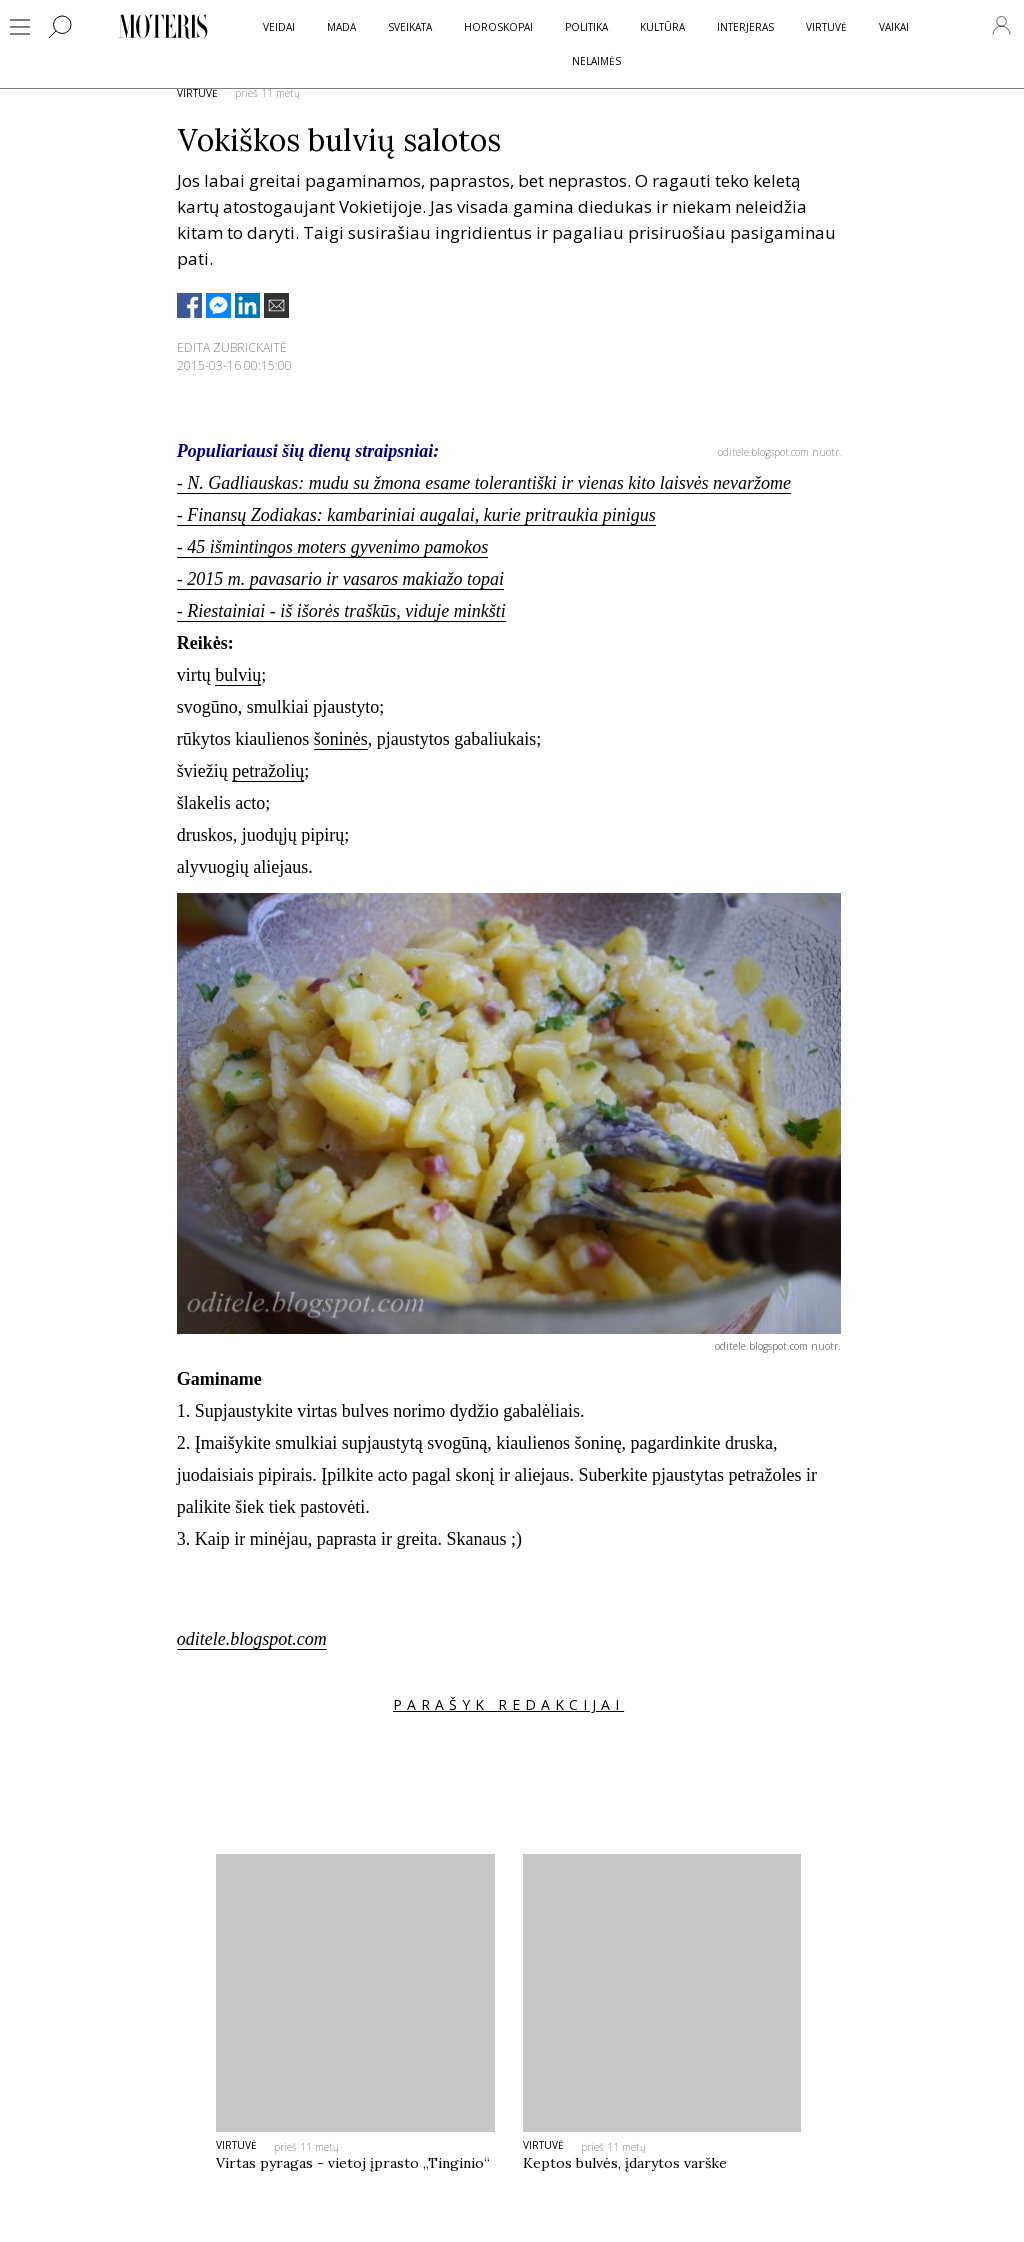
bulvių (238, 675)
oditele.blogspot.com (252, 1639)
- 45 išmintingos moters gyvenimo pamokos (332, 547)
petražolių (268, 771)
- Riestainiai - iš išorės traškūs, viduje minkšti (341, 611)
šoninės (341, 739)
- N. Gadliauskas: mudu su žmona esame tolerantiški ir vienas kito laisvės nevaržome (484, 483)
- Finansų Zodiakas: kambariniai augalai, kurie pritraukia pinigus (416, 515)
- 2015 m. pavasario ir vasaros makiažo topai (340, 579)
